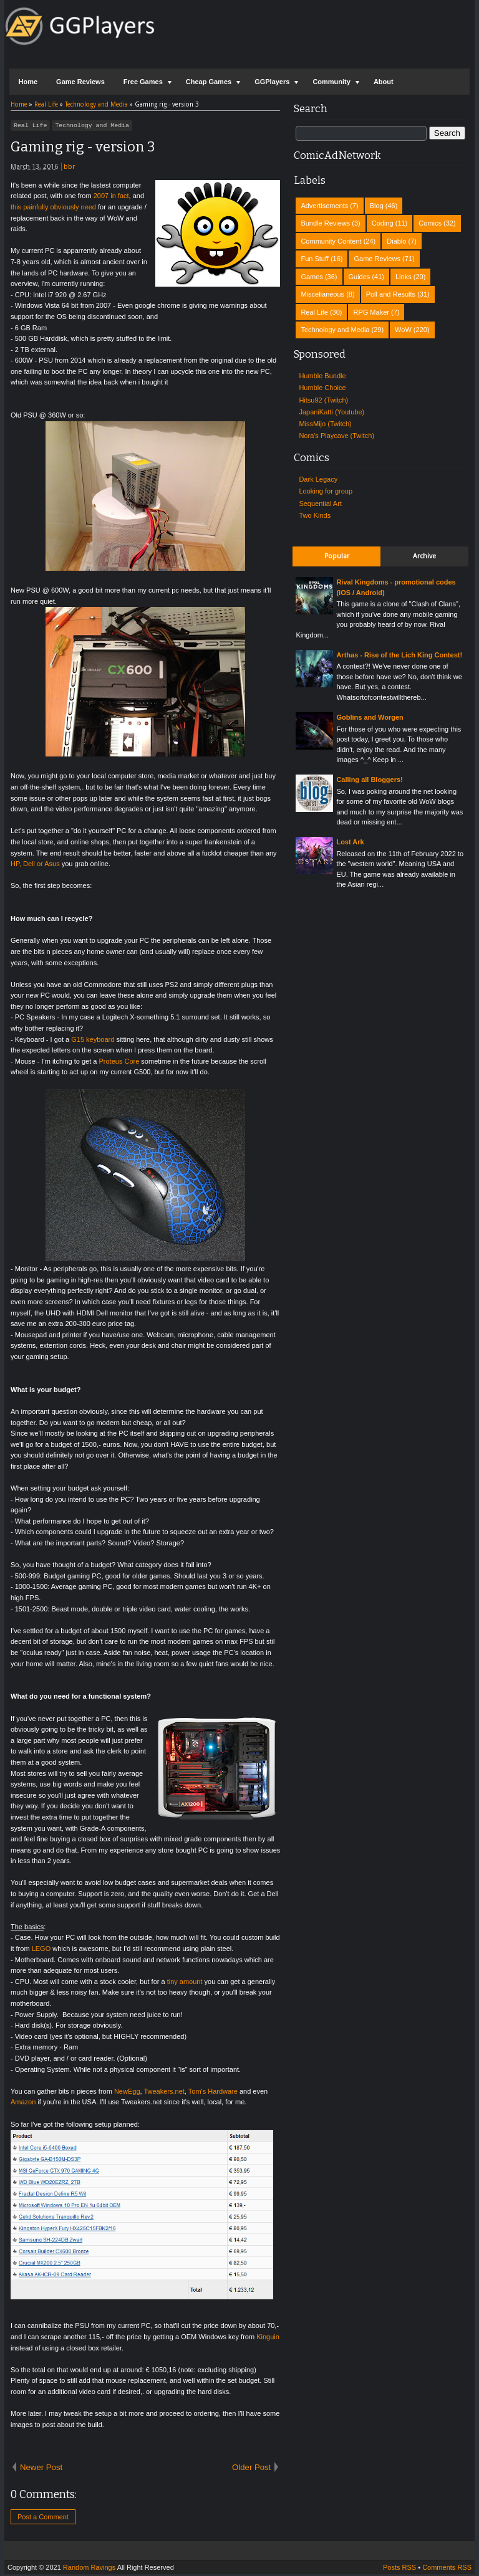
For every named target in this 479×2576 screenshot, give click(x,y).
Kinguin (267, 2338)
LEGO (41, 1950)
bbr (69, 169)
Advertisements (324, 205)
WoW (403, 329)
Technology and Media (92, 126)
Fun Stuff (314, 258)
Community (331, 81)
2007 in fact (111, 197)
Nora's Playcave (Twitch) (336, 435)
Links (403, 276)
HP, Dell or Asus (35, 865)
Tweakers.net (163, 2093)
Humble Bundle (322, 375)
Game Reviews (80, 81)
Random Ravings (89, 2569)
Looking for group (325, 491)
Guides (359, 276)
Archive (424, 556)
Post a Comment (43, 2518)
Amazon (23, 2103)
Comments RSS (447, 2569)
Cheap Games (208, 81)
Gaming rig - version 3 (83, 148)
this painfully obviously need (53, 208)
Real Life (30, 126)
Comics (430, 223)
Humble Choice (322, 387)
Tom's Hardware (213, 2093)
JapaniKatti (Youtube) (331, 412)
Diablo (396, 241)
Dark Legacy (318, 479)
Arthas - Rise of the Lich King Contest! (399, 655)
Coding (383, 223)
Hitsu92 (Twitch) (323, 400)
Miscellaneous (322, 294)
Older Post (251, 2469)
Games (311, 276)
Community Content (331, 241)
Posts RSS (399, 2569)
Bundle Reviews (325, 223)
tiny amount (185, 1983)
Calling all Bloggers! (369, 779)
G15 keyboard (92, 1041)
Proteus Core (119, 1063)
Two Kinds (315, 515)
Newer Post (41, 2469)
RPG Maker (371, 312)
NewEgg (127, 2093)
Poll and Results (391, 294)
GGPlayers (271, 81)
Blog (377, 205)
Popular (336, 556)
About (384, 81)
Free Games (143, 81)
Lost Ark (350, 842)
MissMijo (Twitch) (325, 423)
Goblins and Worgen (369, 717)
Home (28, 81)
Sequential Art (320, 503)
